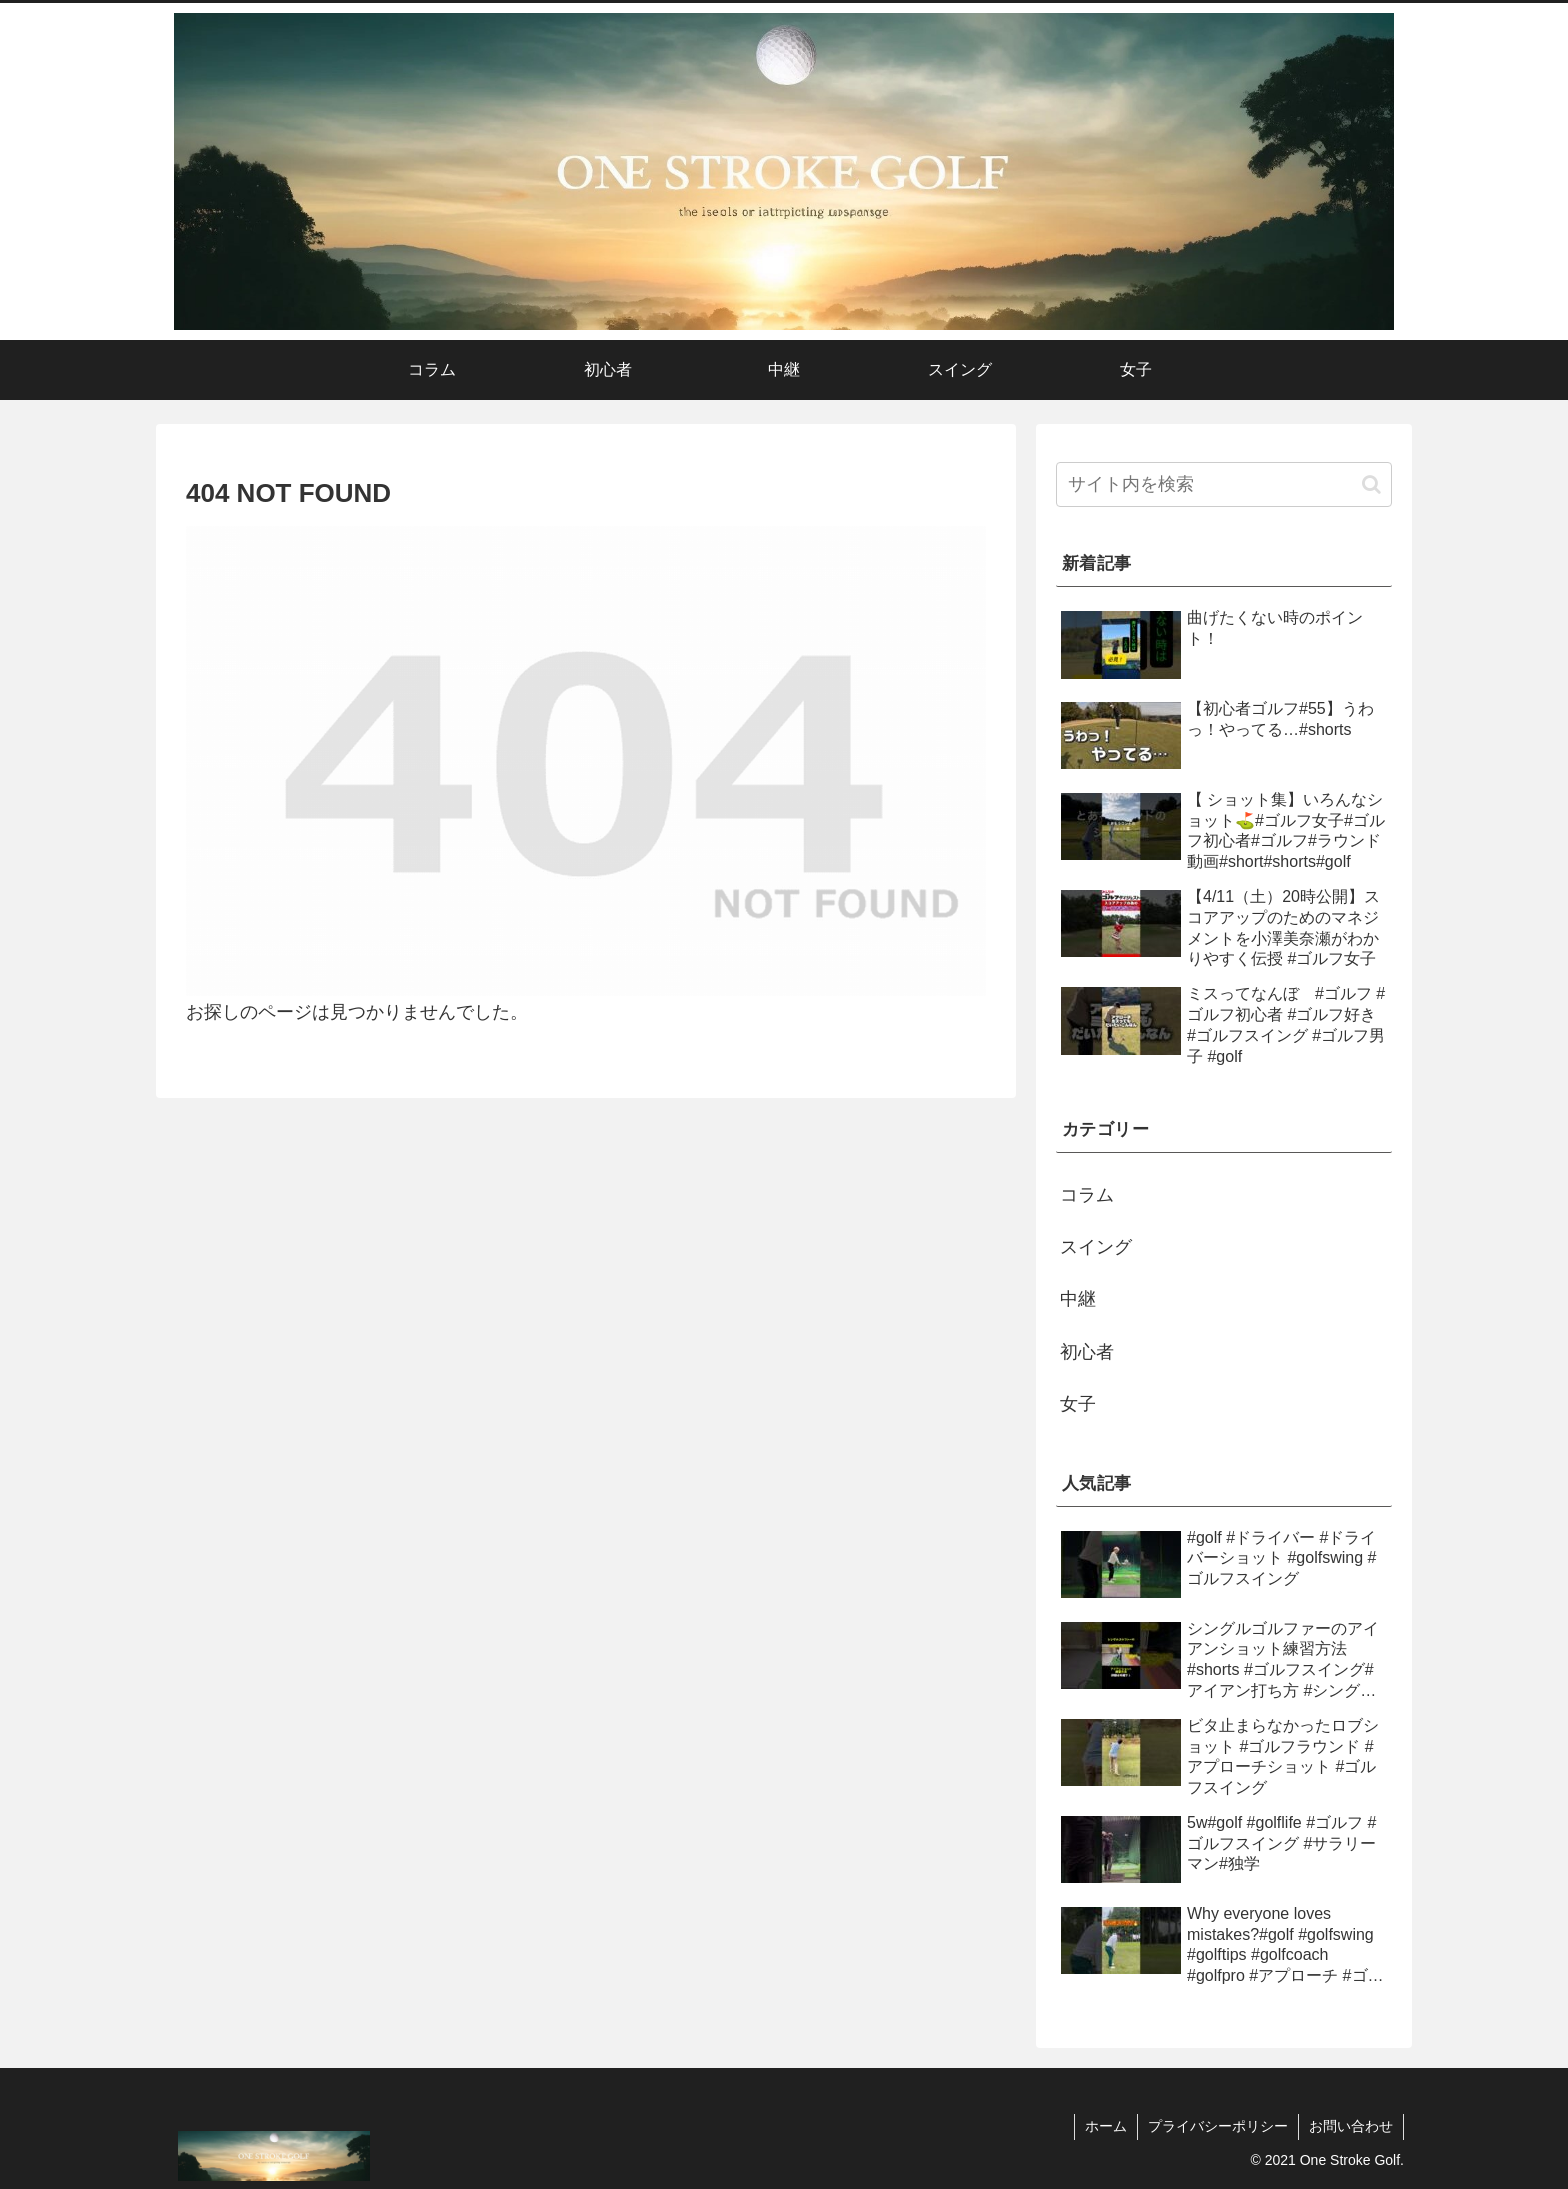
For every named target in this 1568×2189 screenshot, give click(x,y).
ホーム (1106, 2126)
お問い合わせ (1351, 2126)
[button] (1371, 484)
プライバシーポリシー (1218, 2126)
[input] (1224, 484)
